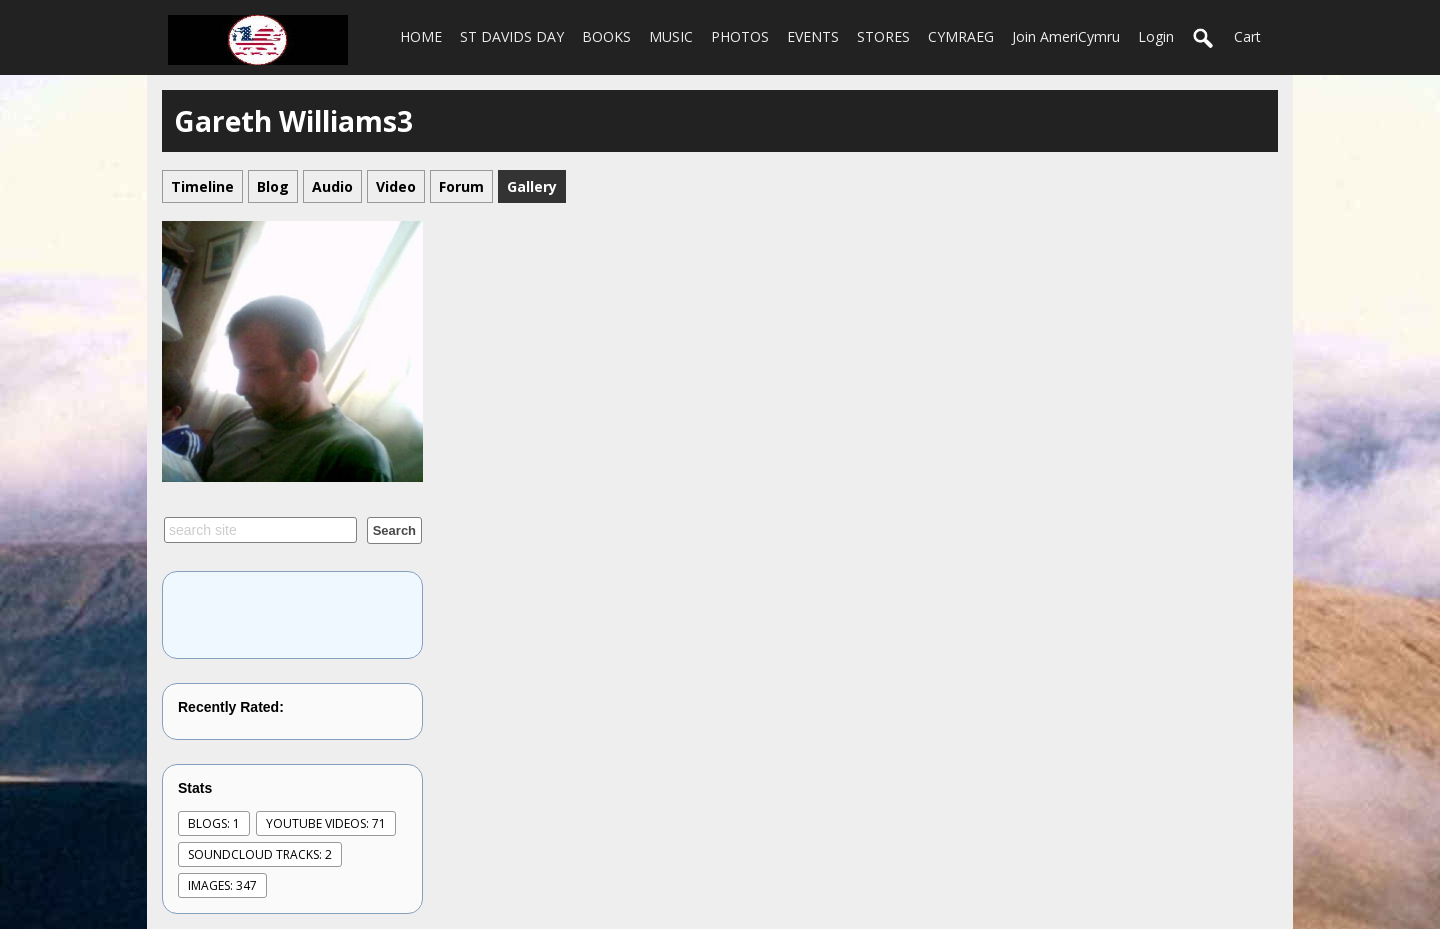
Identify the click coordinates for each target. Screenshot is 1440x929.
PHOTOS (740, 36)
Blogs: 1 (214, 823)
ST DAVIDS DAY (512, 36)
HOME (421, 36)
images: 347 (222, 885)
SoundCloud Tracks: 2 (260, 854)
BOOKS (606, 36)
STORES (883, 36)
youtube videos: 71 (326, 823)
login (1156, 36)
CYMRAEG (961, 36)
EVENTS (813, 36)
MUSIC (671, 36)
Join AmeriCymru (1066, 36)
